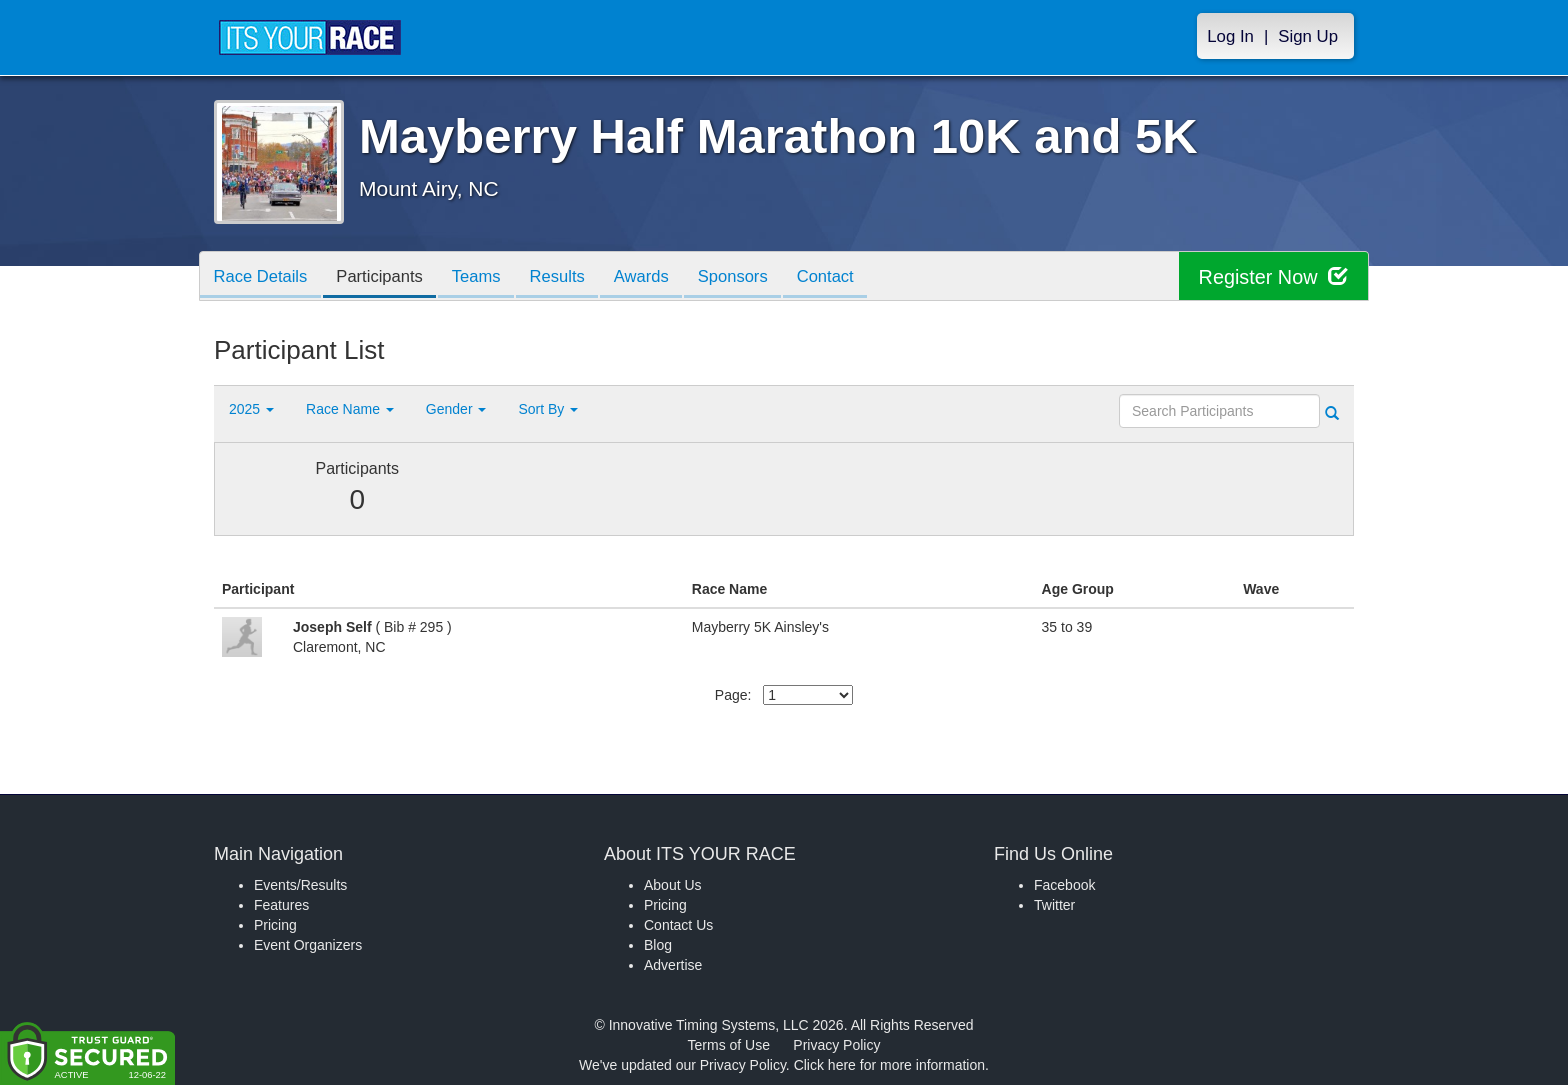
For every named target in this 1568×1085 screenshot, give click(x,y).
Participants (386, 277)
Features (281, 905)
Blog (658, 945)
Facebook (1064, 885)
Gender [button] (456, 409)
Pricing (275, 925)
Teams (486, 277)
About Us (673, 885)
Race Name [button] (350, 409)
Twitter (1054, 905)
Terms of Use (729, 1045)
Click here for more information (889, 1065)
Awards (659, 277)
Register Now (1272, 276)
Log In (1230, 36)
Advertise (673, 965)
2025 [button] (251, 409)
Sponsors (754, 277)
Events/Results (300, 885)
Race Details (262, 277)
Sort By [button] (548, 409)
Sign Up (1308, 36)
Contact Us (678, 925)
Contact (851, 277)
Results (571, 277)
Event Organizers (308, 945)
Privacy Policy (836, 1045)
